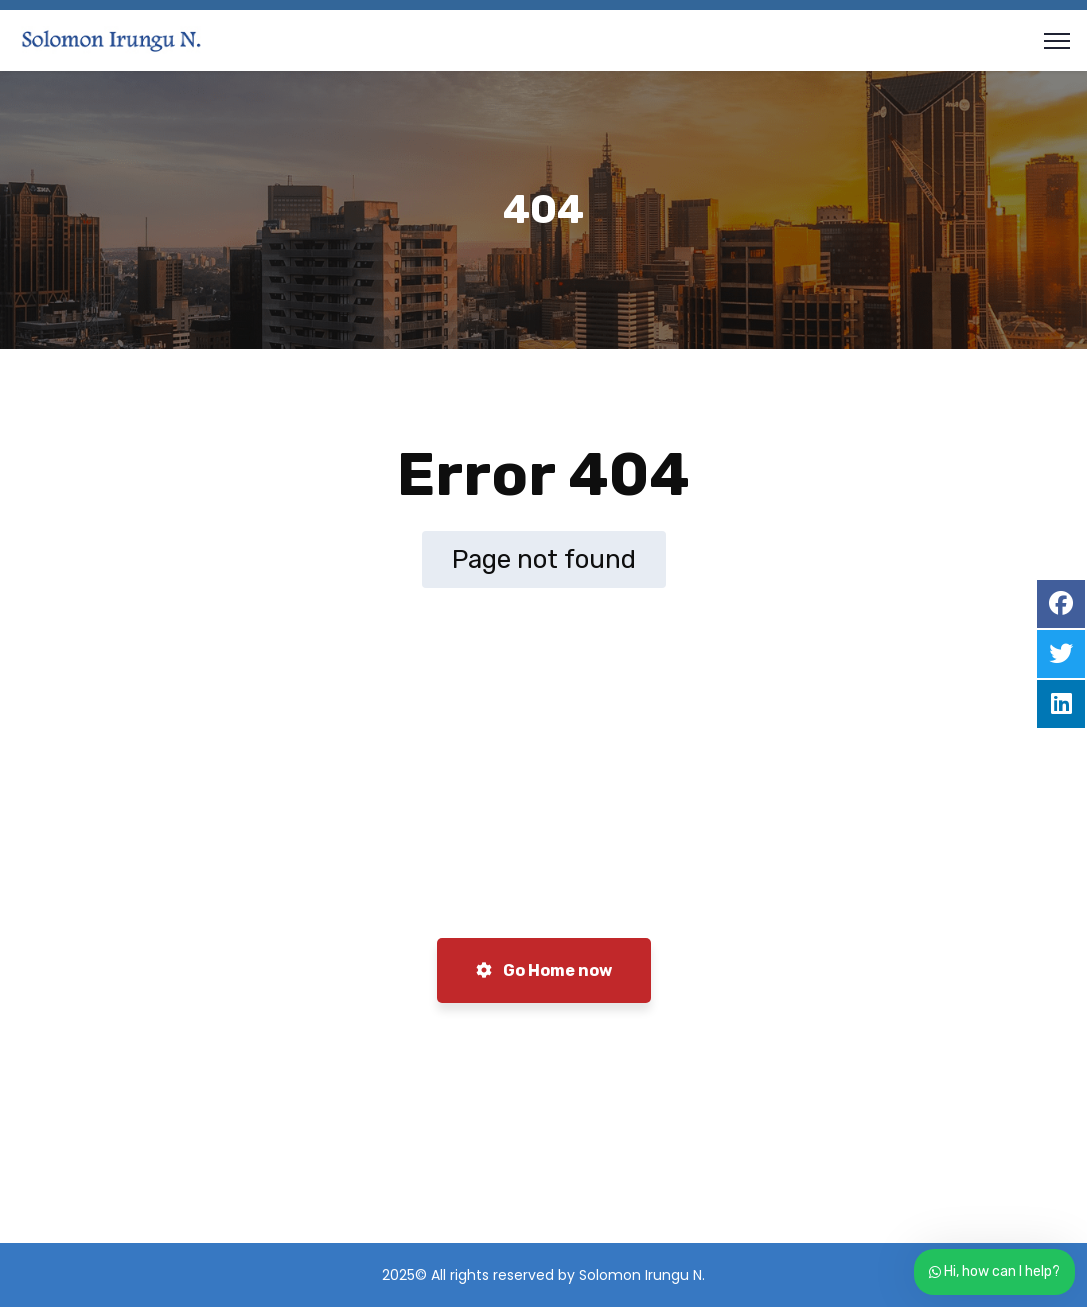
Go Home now (544, 970)
